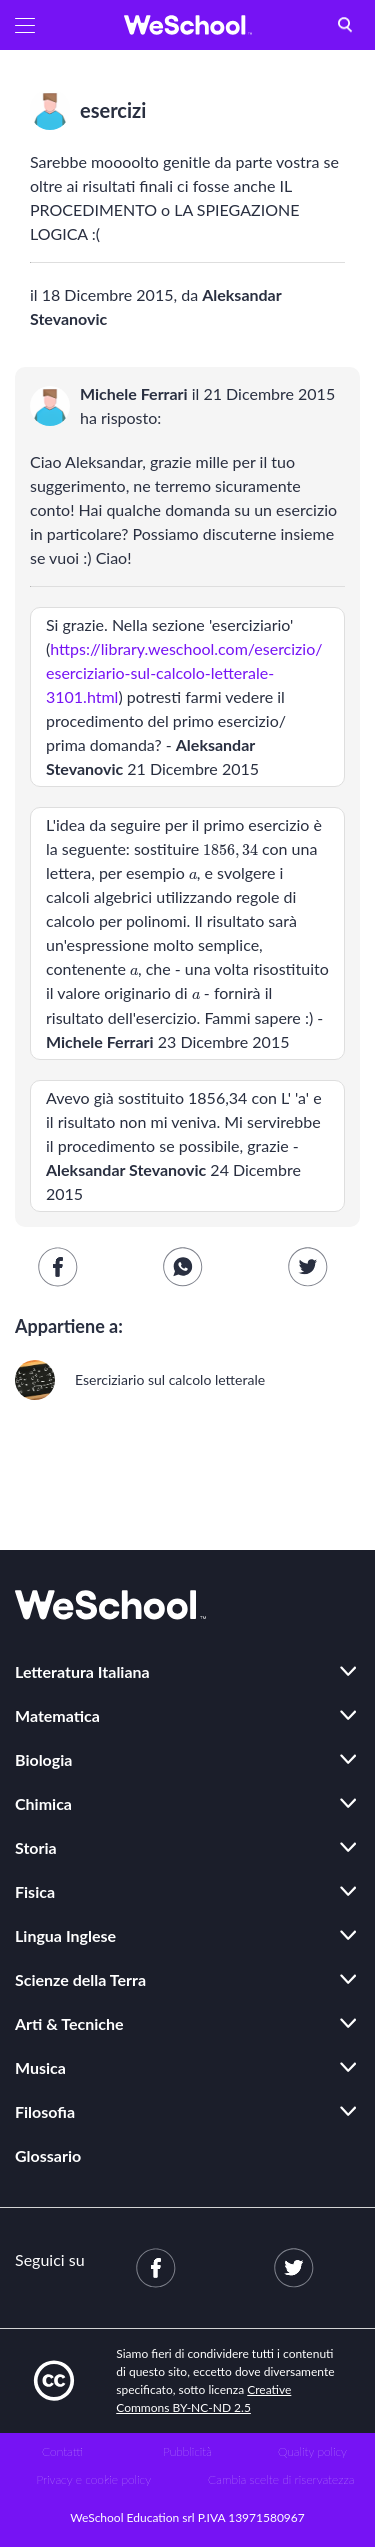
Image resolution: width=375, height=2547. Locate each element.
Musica (40, 2067)
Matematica (57, 1715)
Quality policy (312, 2451)
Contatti (62, 2451)
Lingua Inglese (65, 1935)
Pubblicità (187, 2451)
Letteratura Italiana (82, 1671)
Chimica (43, 1803)
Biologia (43, 1759)
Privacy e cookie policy (93, 2479)
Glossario (48, 2155)
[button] (25, 25)
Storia (36, 1847)
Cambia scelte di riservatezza (281, 2479)
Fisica (35, 1891)
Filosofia (45, 2111)
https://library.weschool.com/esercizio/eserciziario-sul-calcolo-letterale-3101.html (184, 672)
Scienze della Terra (80, 1979)
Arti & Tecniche (69, 2023)
